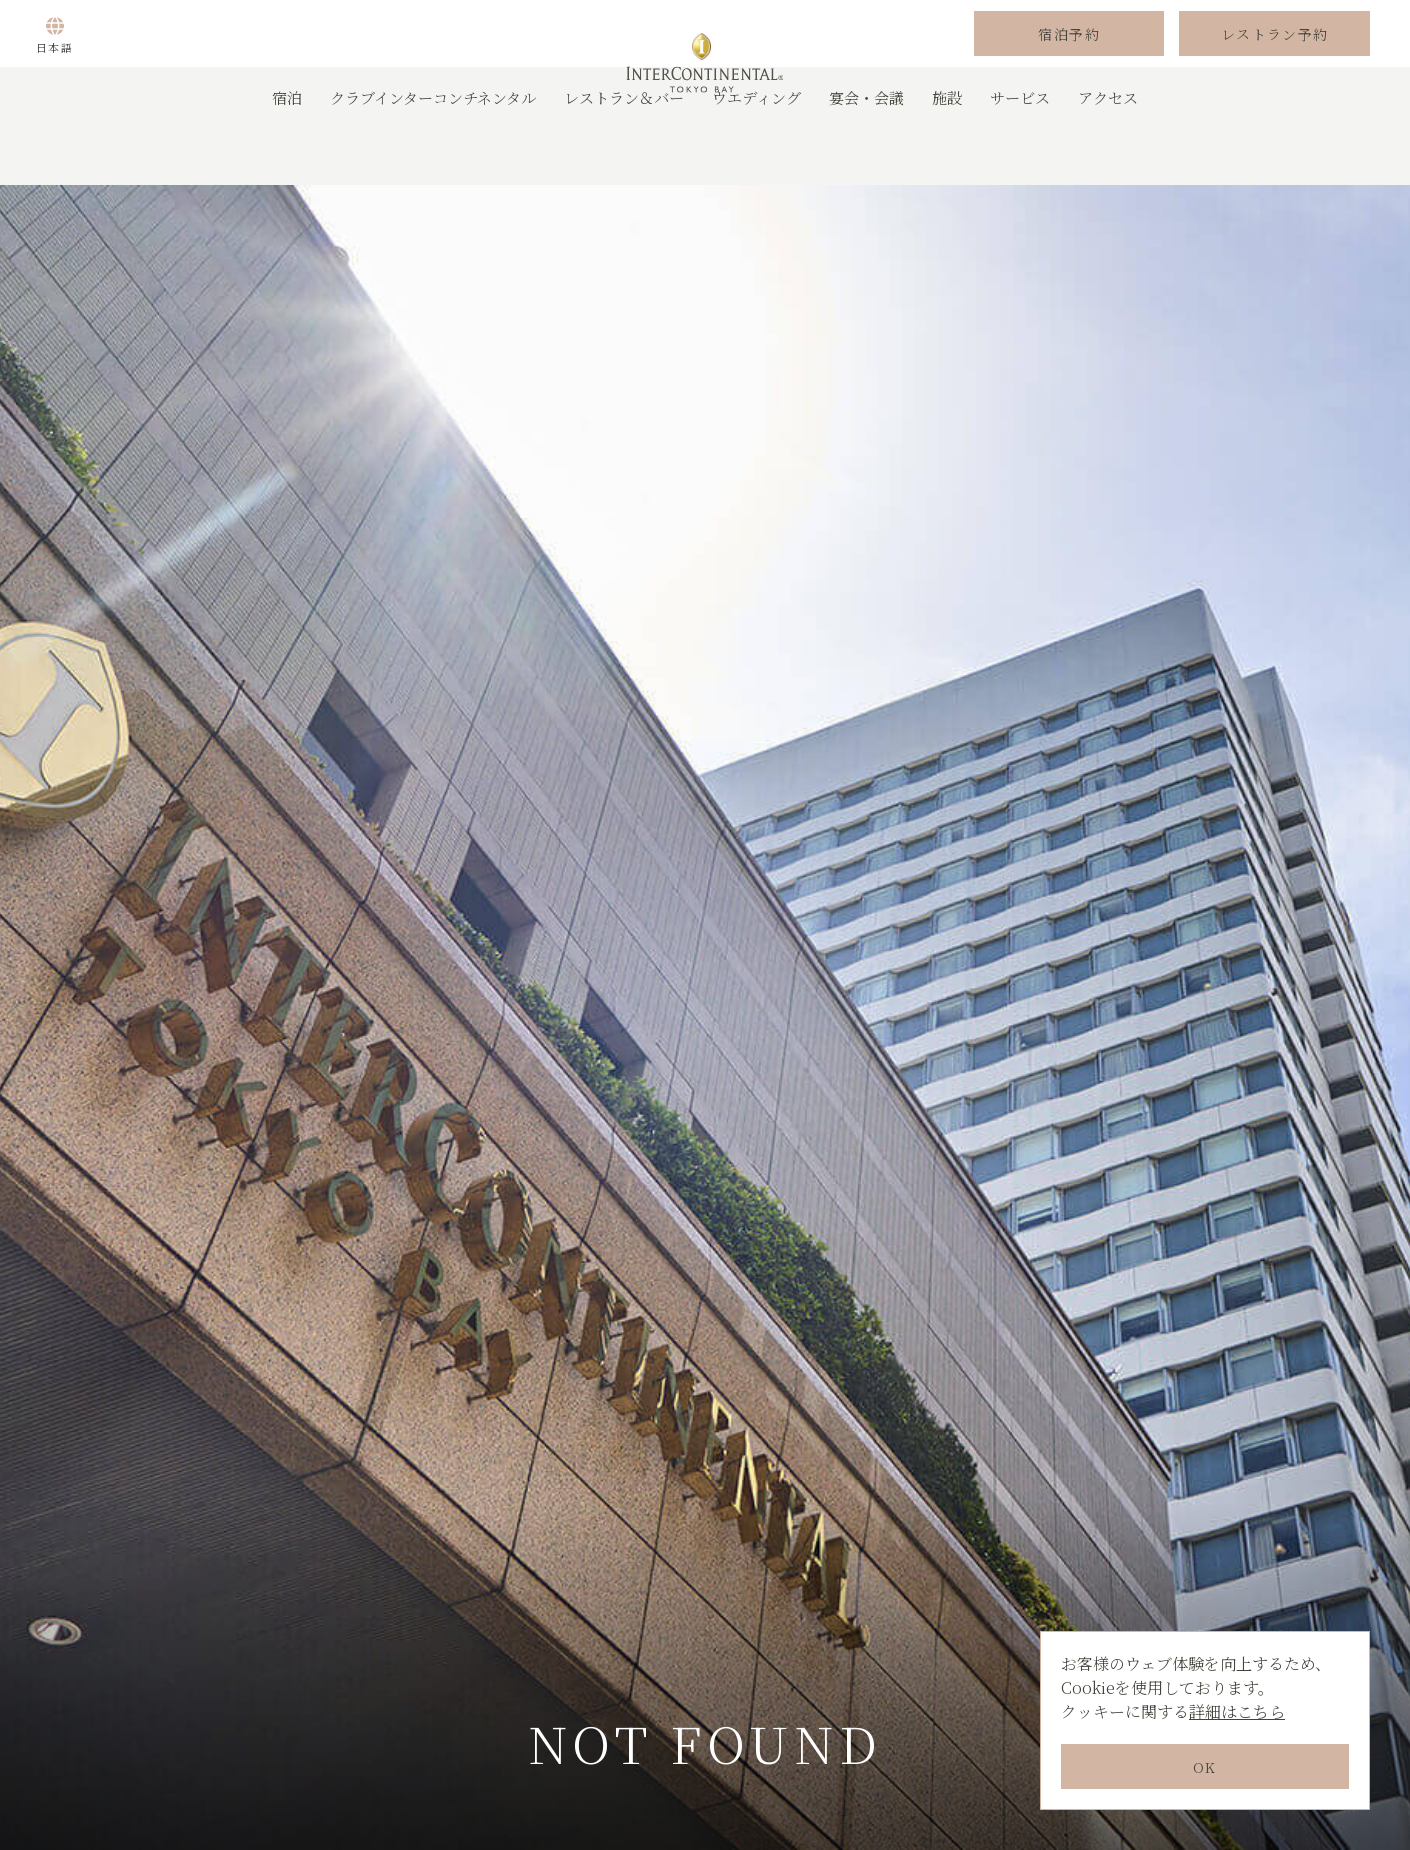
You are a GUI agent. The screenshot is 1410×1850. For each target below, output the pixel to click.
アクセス (1108, 154)
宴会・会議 (866, 154)
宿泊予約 (1069, 63)
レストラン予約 (1275, 63)
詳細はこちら (1237, 1711)
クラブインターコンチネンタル (433, 154)
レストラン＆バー (624, 154)
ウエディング (756, 154)
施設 (947, 154)
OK (1205, 1767)
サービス (1020, 154)
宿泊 (287, 154)
